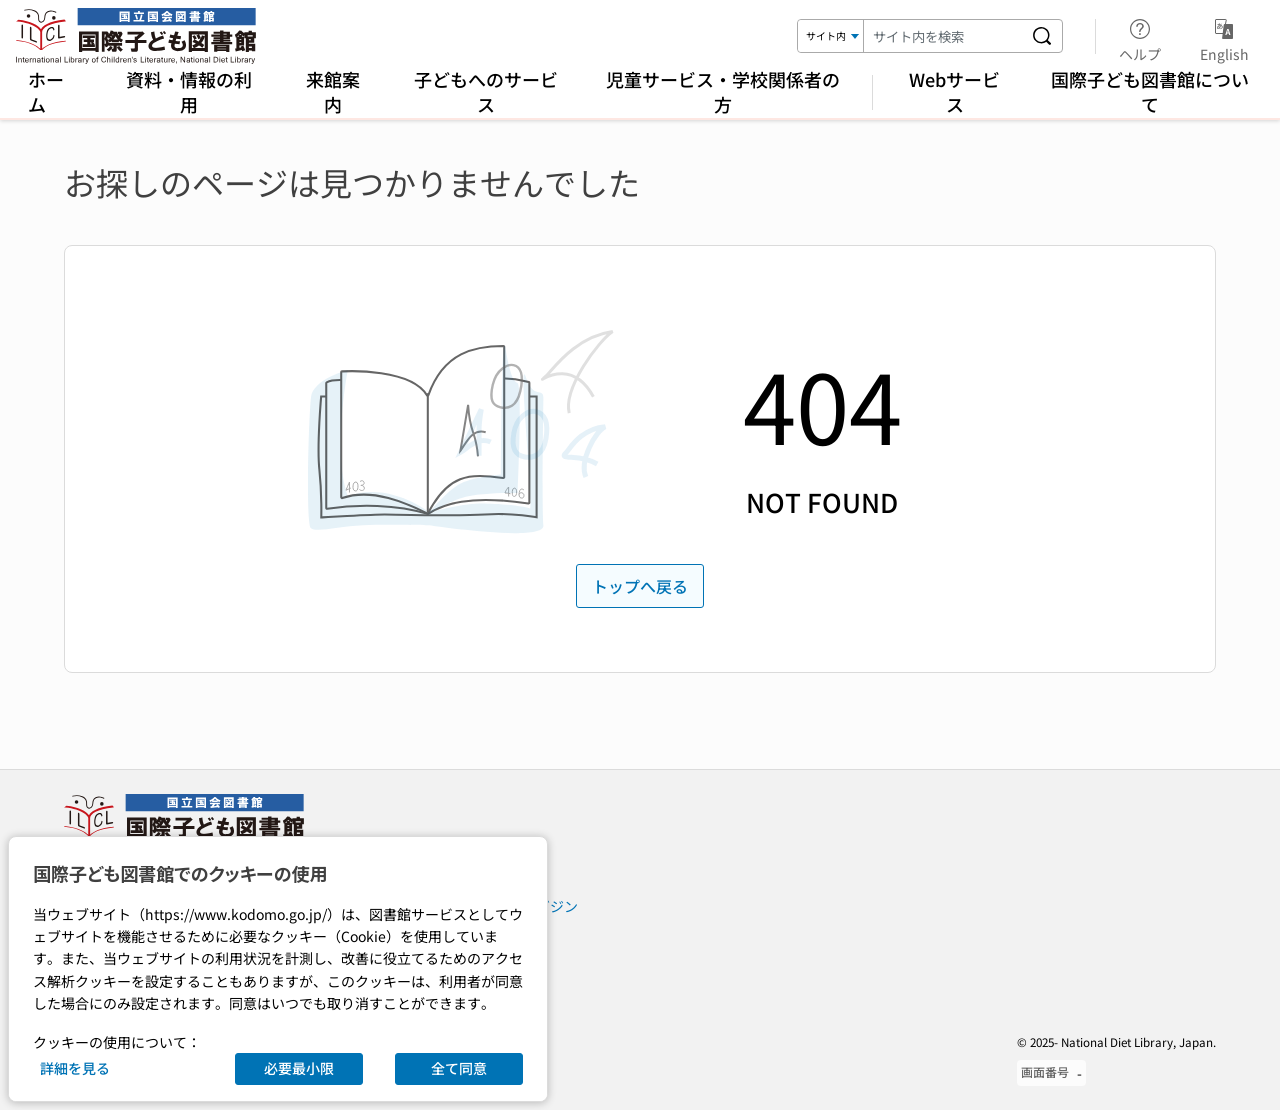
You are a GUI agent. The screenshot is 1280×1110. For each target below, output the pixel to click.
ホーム (46, 91)
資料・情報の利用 (189, 91)
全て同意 (459, 1068)
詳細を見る (75, 1068)
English (1224, 37)
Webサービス (954, 91)
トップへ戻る (640, 586)
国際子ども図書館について (1150, 91)
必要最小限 (299, 1068)
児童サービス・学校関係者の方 (723, 91)
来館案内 (333, 91)
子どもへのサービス (486, 91)
